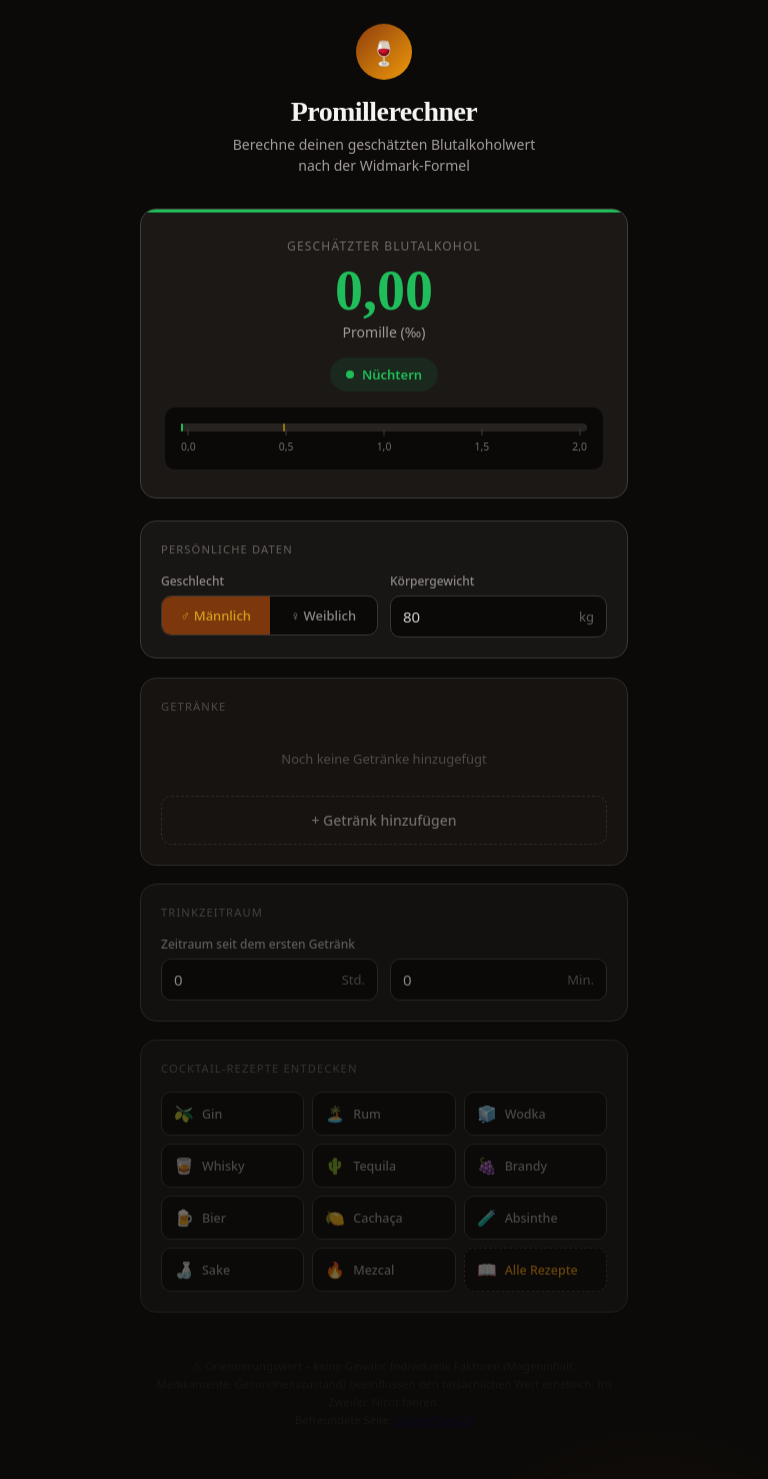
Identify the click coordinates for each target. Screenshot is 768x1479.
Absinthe (517, 1222)
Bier (200, 1222)
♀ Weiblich (323, 619)
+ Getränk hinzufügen (383, 824)
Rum (353, 1118)
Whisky (209, 1170)
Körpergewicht (432, 584)
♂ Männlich (216, 619)
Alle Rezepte (527, 1274)
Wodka (511, 1118)
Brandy (512, 1170)
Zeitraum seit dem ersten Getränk (258, 948)
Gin (198, 1118)
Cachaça (363, 1222)
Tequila (360, 1170)
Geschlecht (192, 584)
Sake (202, 1274)
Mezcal (359, 1274)
